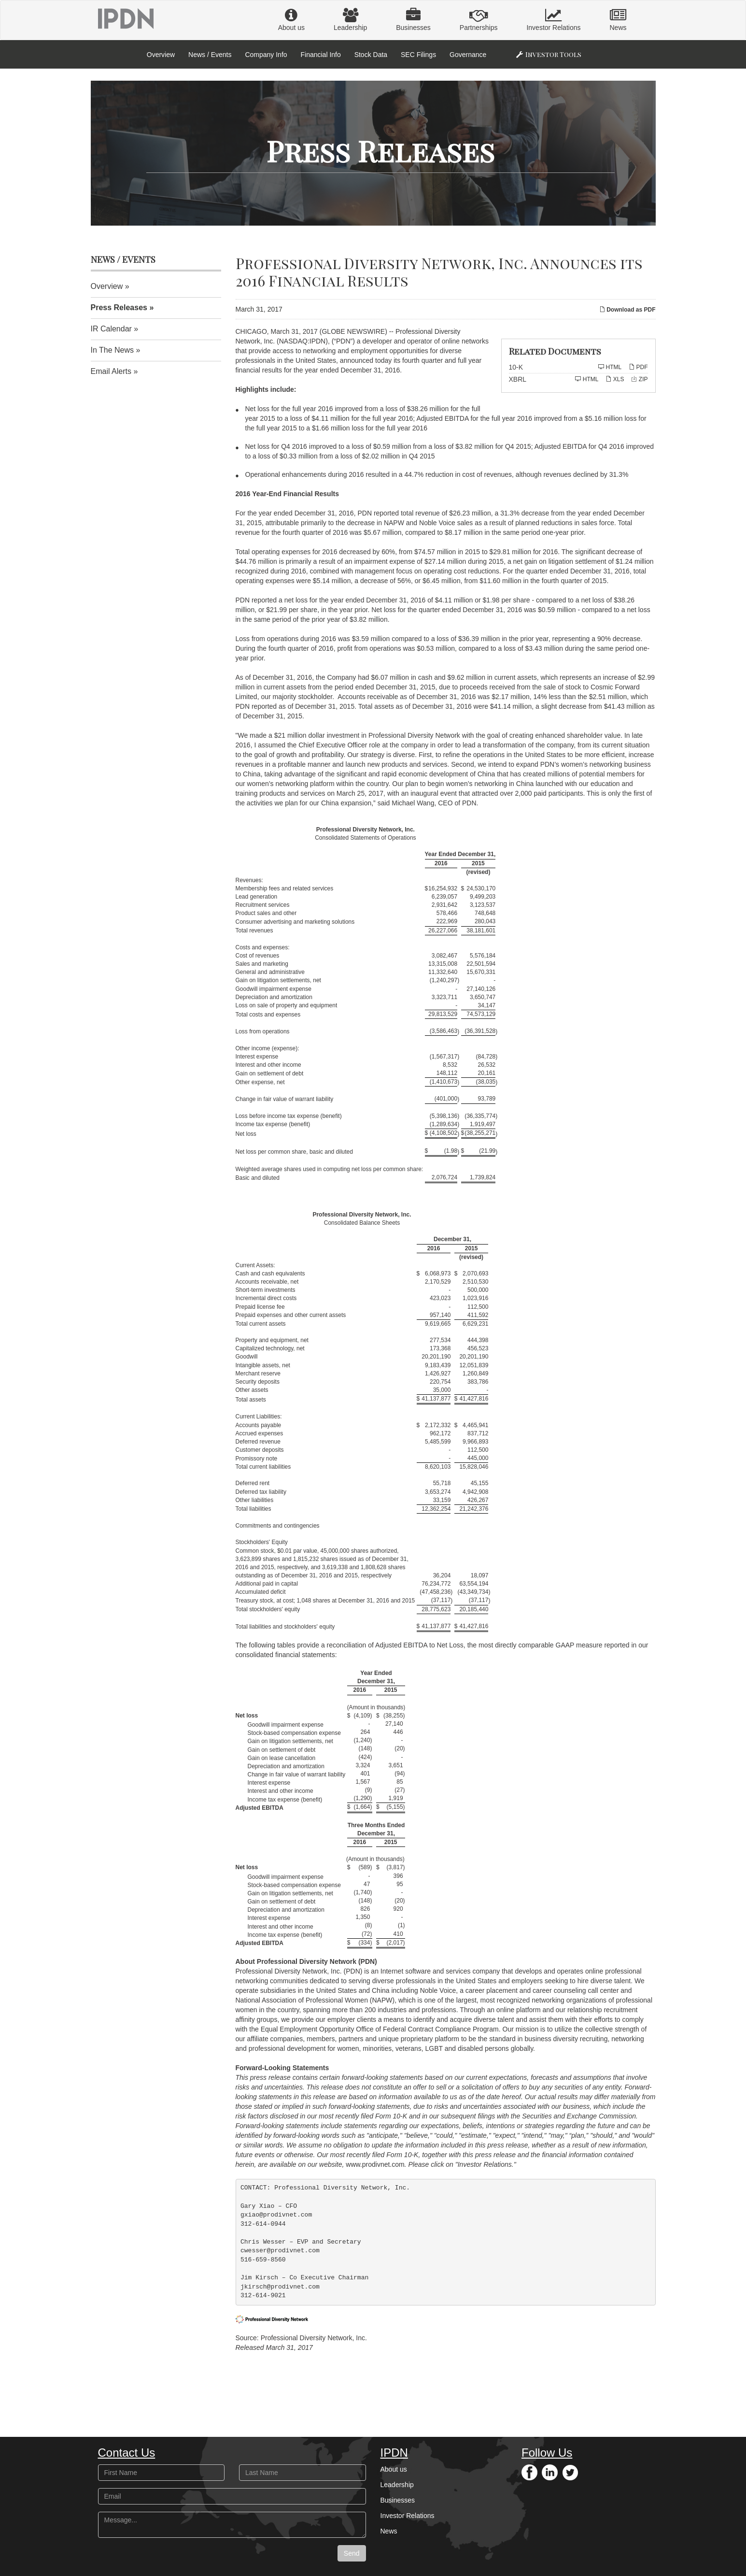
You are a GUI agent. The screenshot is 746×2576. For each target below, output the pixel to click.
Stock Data (370, 54)
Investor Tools (553, 54)
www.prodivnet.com (375, 2164)
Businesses (413, 19)
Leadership (350, 19)
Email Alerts (111, 371)
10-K (516, 367)
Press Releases (119, 307)
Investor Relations (553, 19)
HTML (609, 367)
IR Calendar (111, 329)
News (617, 19)
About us (291, 19)
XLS (614, 379)
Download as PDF (627, 309)
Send (352, 2553)
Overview (161, 54)
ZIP (639, 379)
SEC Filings (418, 54)
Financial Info (320, 54)
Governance (468, 54)
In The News (112, 350)
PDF (638, 367)
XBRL (518, 379)
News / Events (209, 54)
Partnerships (479, 19)
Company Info (266, 54)
